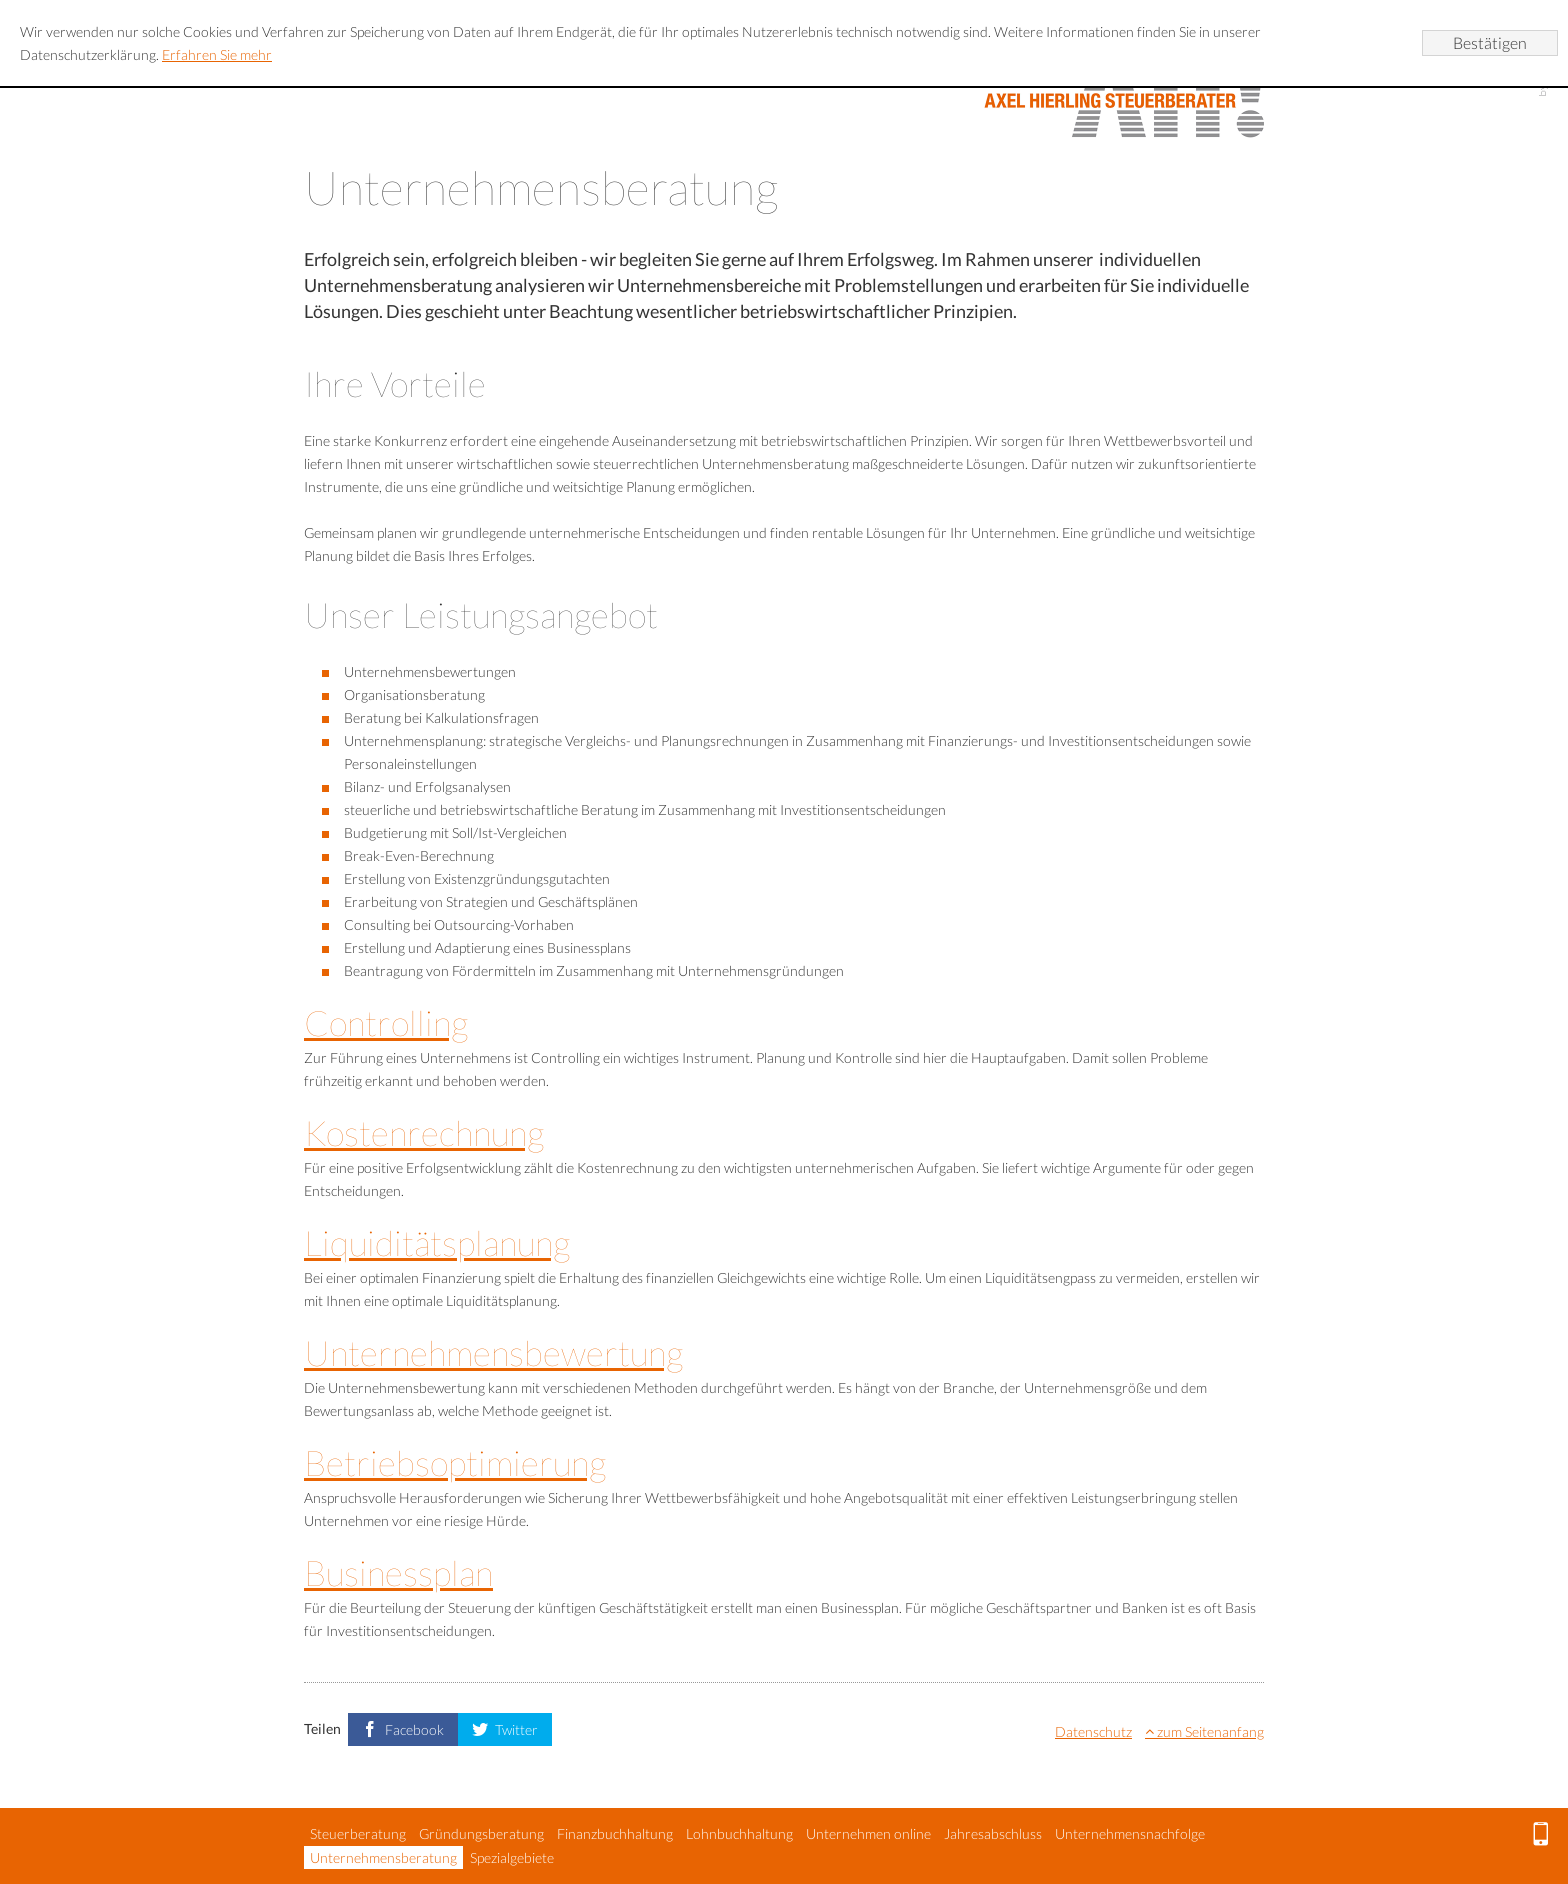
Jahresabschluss (993, 1833)
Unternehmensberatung (383, 1857)
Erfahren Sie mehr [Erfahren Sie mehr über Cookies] (217, 54)
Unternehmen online (868, 1833)
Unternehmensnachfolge (1130, 1833)
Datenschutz (1093, 1731)
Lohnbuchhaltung (739, 1833)
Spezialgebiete (512, 1857)
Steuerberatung (358, 1833)
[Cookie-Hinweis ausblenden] (1490, 43)
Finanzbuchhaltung (615, 1833)
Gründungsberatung (481, 1833)
